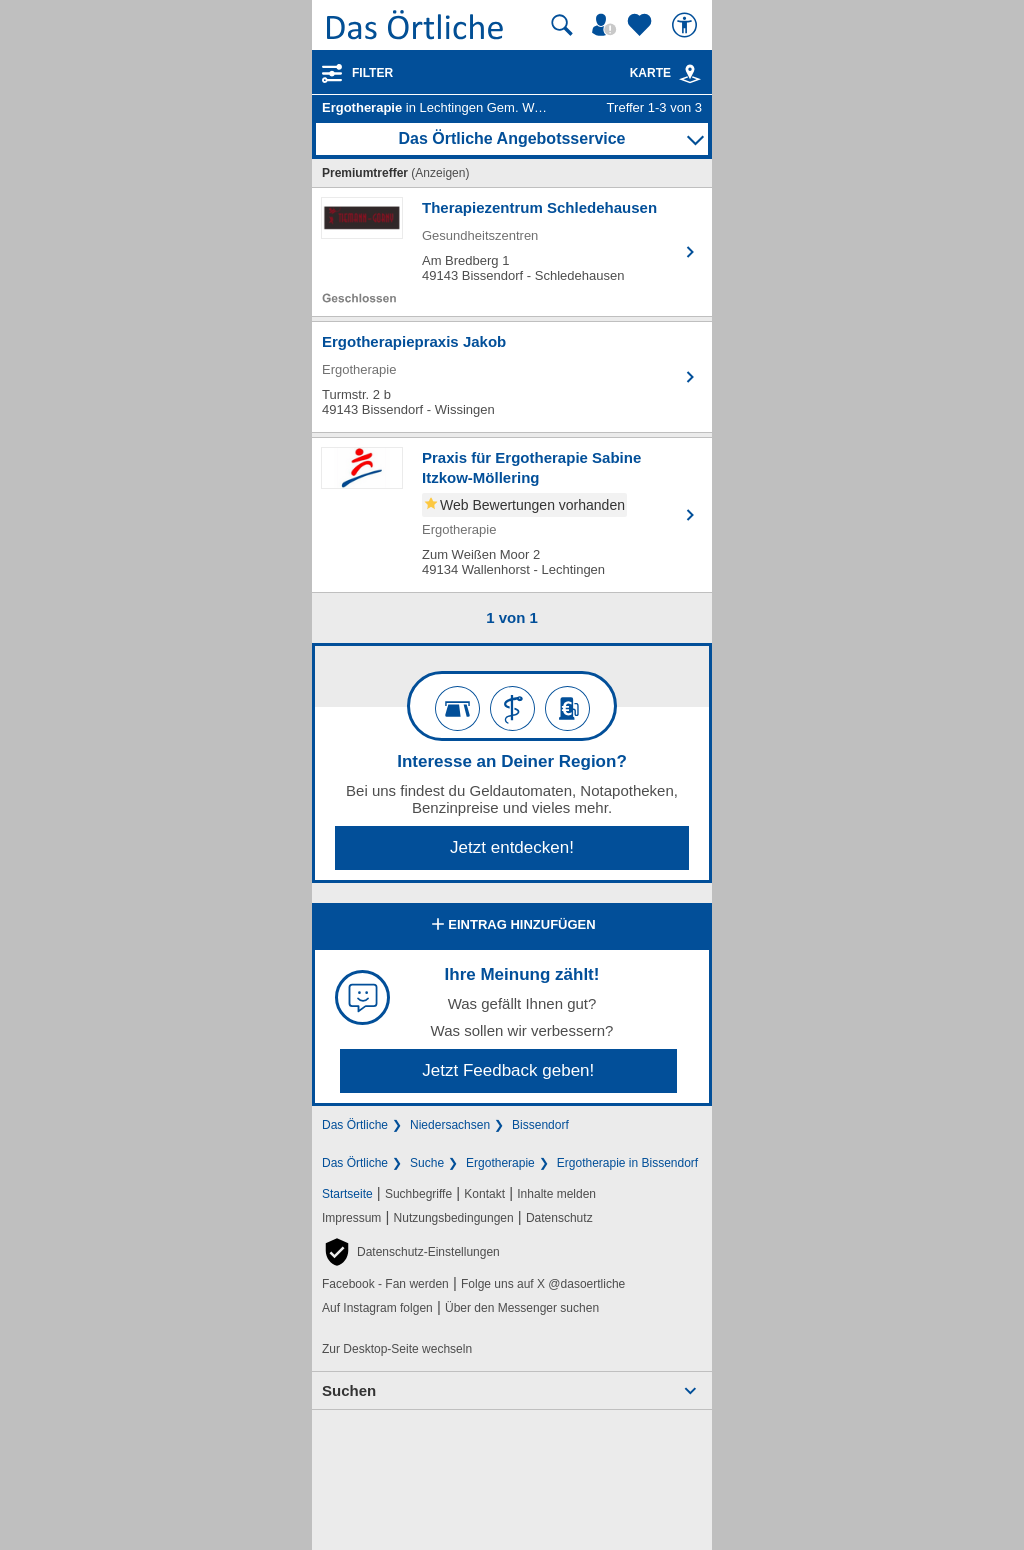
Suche (427, 1163)
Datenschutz (559, 1218)
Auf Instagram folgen (377, 1308)
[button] (411, 1252)
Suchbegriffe (418, 1194)
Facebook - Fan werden (385, 1284)
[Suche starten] (562, 25)
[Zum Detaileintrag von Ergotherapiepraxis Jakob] (512, 377)
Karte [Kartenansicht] (666, 73)
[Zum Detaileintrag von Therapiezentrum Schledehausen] (512, 252)
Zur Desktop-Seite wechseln (397, 1349)
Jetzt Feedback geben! (508, 1070)
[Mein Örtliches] (607, 25)
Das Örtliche (355, 1125)
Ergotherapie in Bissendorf (627, 1163)
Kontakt (484, 1194)
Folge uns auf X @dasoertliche (543, 1284)
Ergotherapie (500, 1163)
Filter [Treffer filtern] (372, 73)
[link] (690, 74)
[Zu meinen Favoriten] (642, 25)
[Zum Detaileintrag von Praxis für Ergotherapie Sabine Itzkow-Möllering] (512, 515)
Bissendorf (540, 1125)
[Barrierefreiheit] (687, 25)
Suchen (349, 1390)
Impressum (351, 1218)
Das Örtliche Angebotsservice (511, 138)
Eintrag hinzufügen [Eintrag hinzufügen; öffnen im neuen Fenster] (511, 926)
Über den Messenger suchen (522, 1308)
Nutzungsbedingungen (454, 1218)
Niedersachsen (450, 1125)
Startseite (347, 1194)
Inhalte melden (556, 1194)
